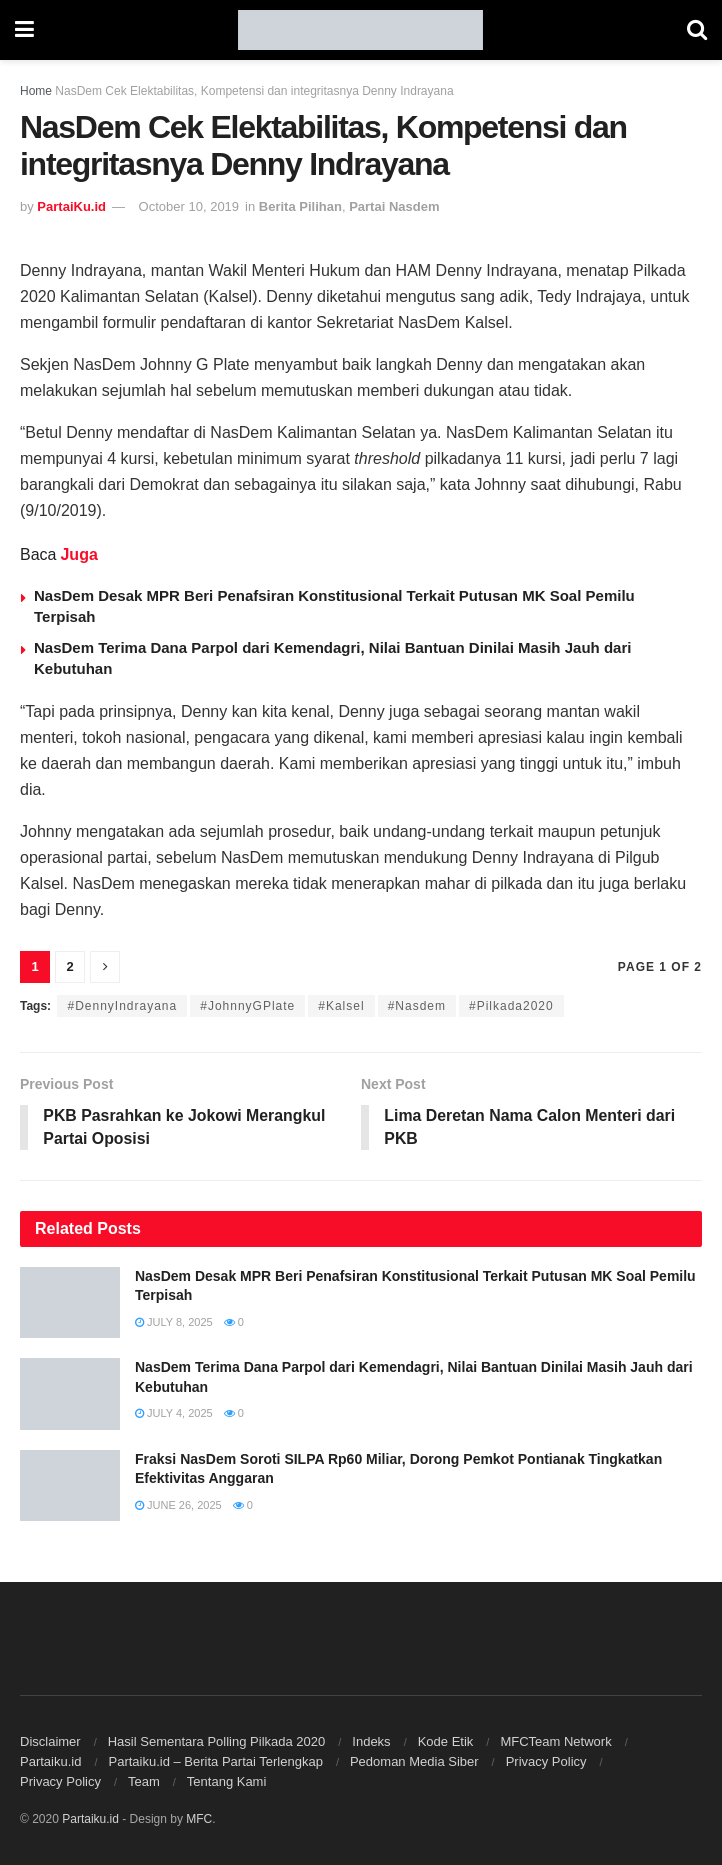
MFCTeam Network (555, 1741)
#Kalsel (341, 1006)
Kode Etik (446, 1741)
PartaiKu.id (71, 206)
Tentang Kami (227, 1781)
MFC (199, 1819)
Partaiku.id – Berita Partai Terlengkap (215, 1761)
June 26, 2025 (178, 1506)
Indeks (371, 1741)
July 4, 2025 (174, 1414)
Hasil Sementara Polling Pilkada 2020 (217, 1741)
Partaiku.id (50, 1761)
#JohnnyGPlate (247, 1006)
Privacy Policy (546, 1761)
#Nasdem (417, 1006)
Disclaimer (50, 1741)
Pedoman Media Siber (414, 1761)
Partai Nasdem (394, 206)
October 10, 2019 (189, 206)
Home (36, 91)
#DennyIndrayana (122, 1006)
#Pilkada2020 (511, 1006)
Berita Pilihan (300, 206)
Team (144, 1781)
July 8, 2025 (174, 1323)
